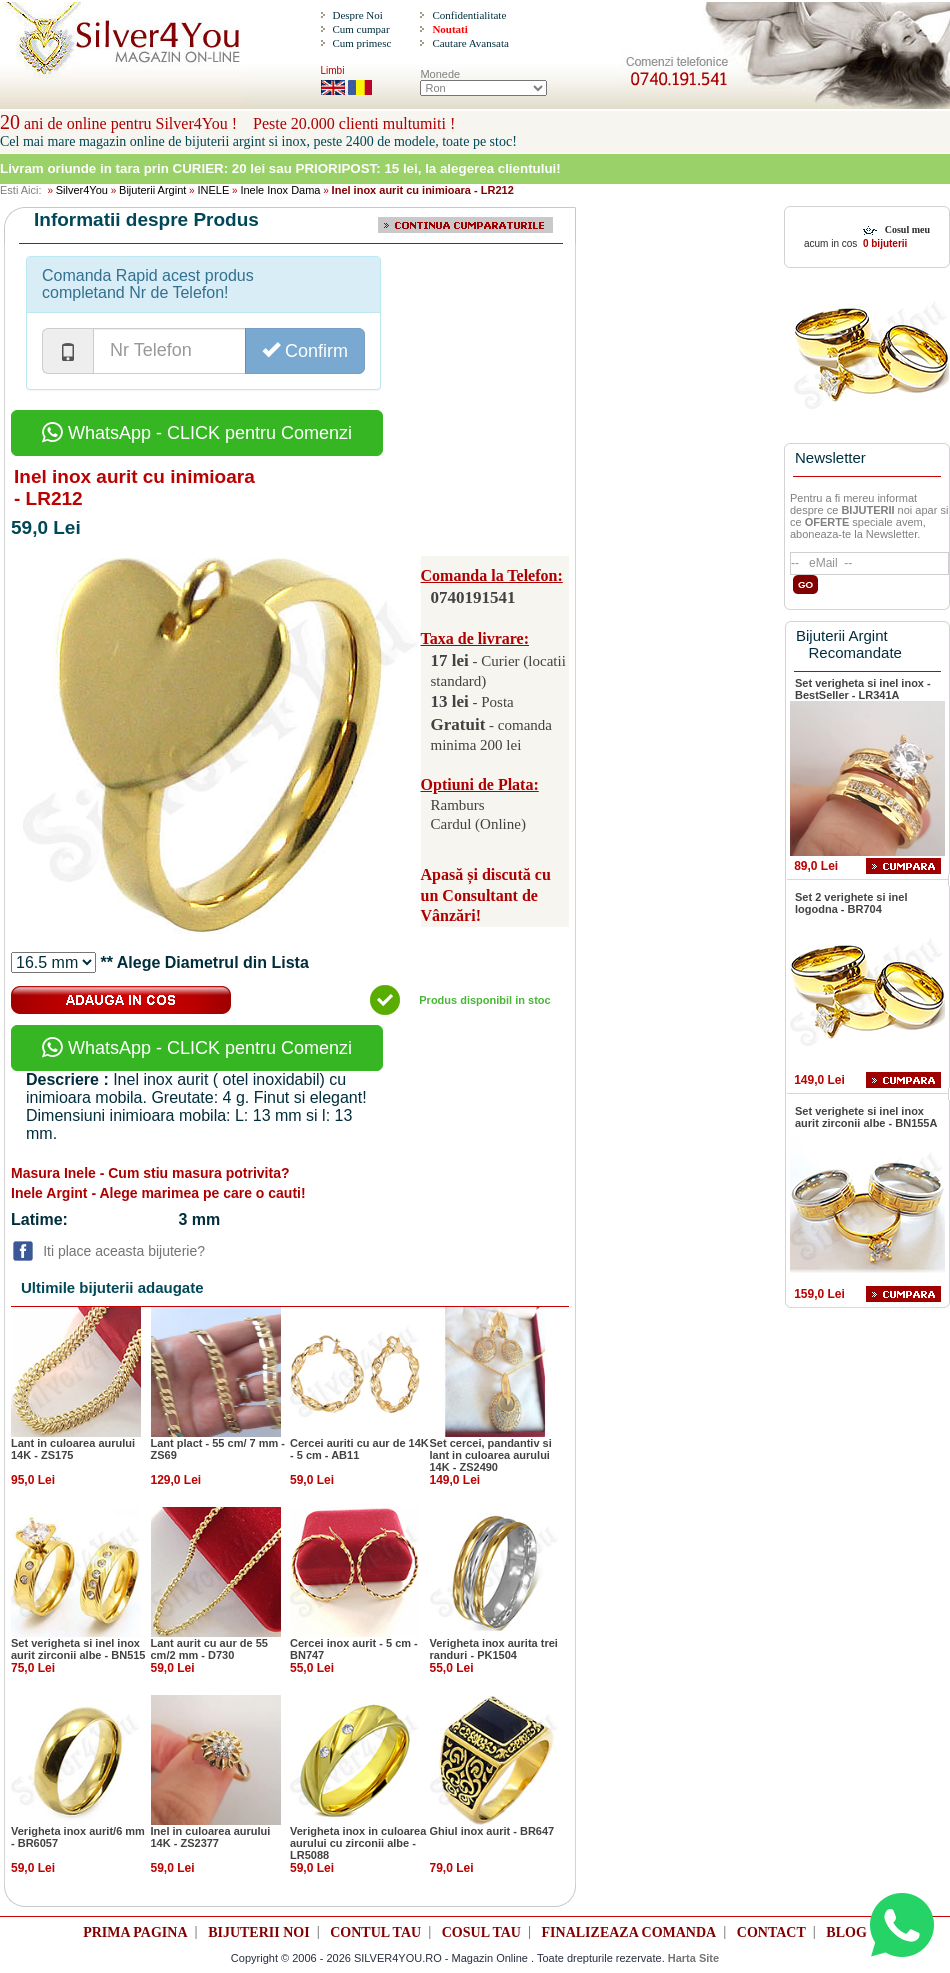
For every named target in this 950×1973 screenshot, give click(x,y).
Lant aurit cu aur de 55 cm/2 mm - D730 (209, 1649)
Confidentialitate (469, 15)
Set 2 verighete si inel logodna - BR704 (851, 903)
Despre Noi (357, 15)
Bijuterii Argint (152, 190)
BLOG (846, 1932)
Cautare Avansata (470, 43)
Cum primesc (361, 43)
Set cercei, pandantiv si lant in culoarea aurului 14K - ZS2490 (491, 1455)
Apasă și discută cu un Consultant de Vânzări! (486, 895)
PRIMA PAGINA (135, 1932)
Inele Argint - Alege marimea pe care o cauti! (158, 1193)
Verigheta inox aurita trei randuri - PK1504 (494, 1649)
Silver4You (82, 190)
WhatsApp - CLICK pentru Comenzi (197, 433)
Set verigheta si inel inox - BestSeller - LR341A (863, 689)
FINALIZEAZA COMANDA (629, 1932)
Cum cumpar (360, 29)
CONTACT (771, 1932)
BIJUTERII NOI (259, 1932)
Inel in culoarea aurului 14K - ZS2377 (211, 1837)
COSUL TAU (481, 1932)
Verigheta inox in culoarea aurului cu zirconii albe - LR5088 (358, 1843)
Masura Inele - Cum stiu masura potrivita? (150, 1173)
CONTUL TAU (375, 1932)
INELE (213, 190)
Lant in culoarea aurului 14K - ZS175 (73, 1449)
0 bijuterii (883, 243)
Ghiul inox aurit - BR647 (492, 1831)
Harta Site (693, 1958)
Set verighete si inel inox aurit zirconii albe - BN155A (866, 1117)
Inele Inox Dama (280, 190)
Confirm (305, 350)
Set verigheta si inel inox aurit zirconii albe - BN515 (78, 1649)
